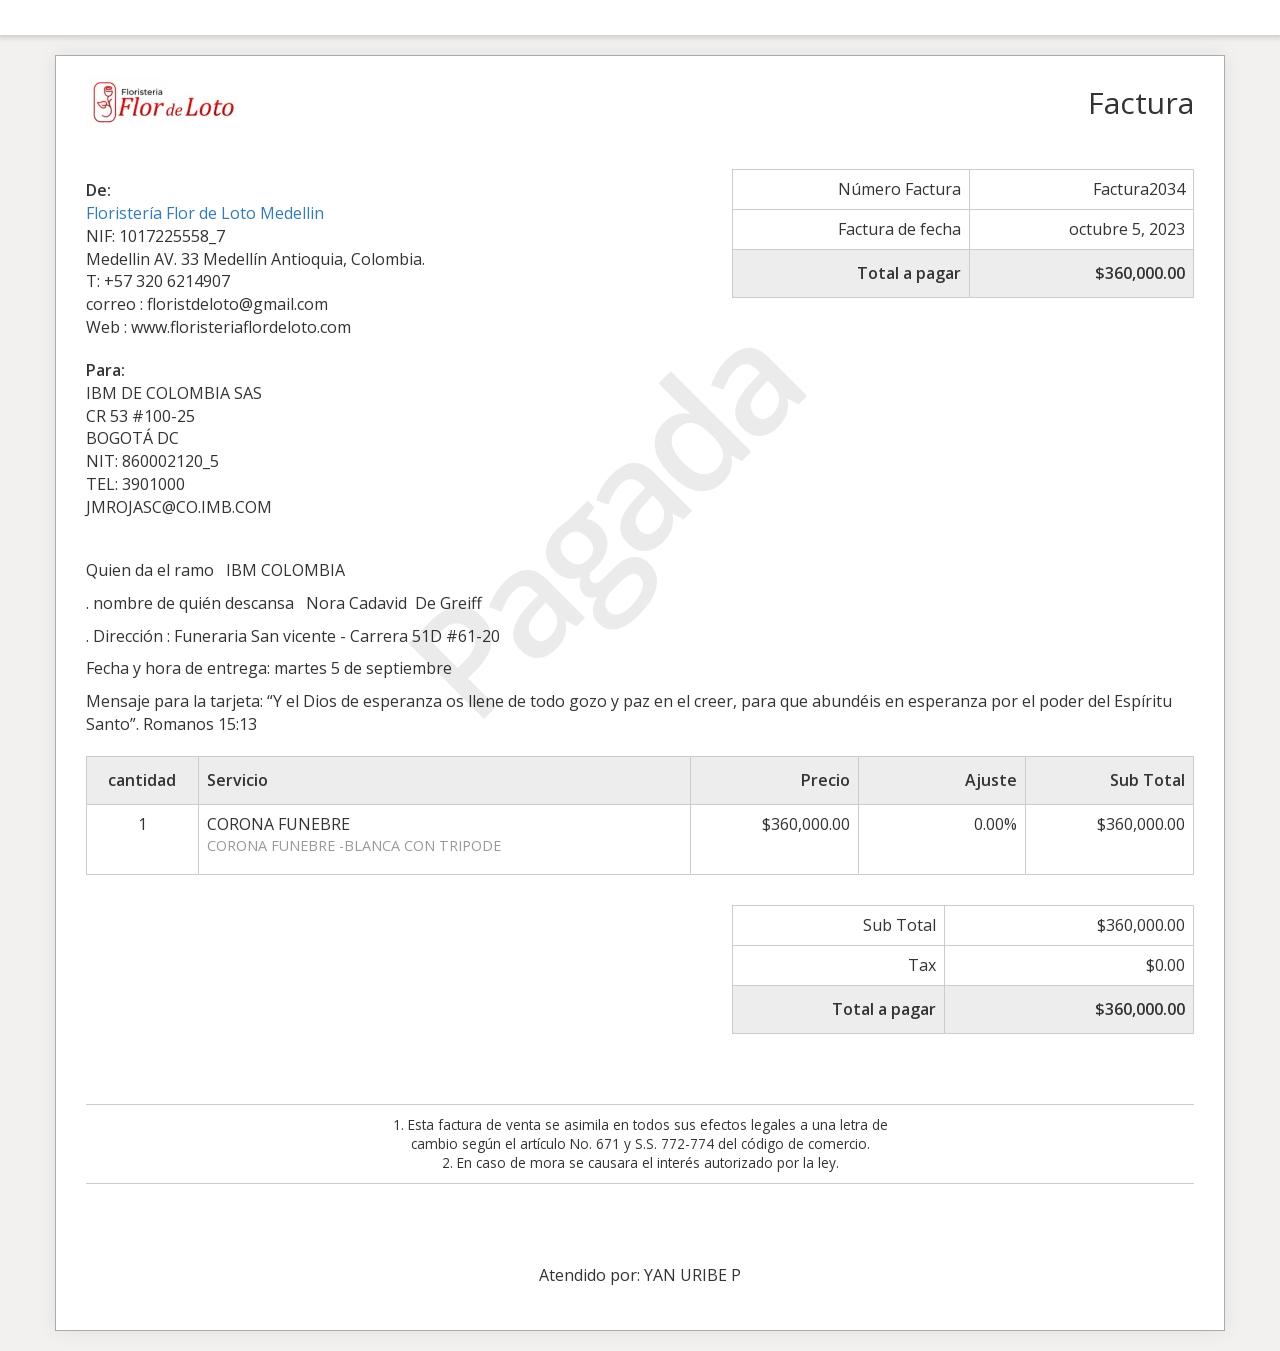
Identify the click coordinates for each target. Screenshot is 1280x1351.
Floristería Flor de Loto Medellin (205, 213)
